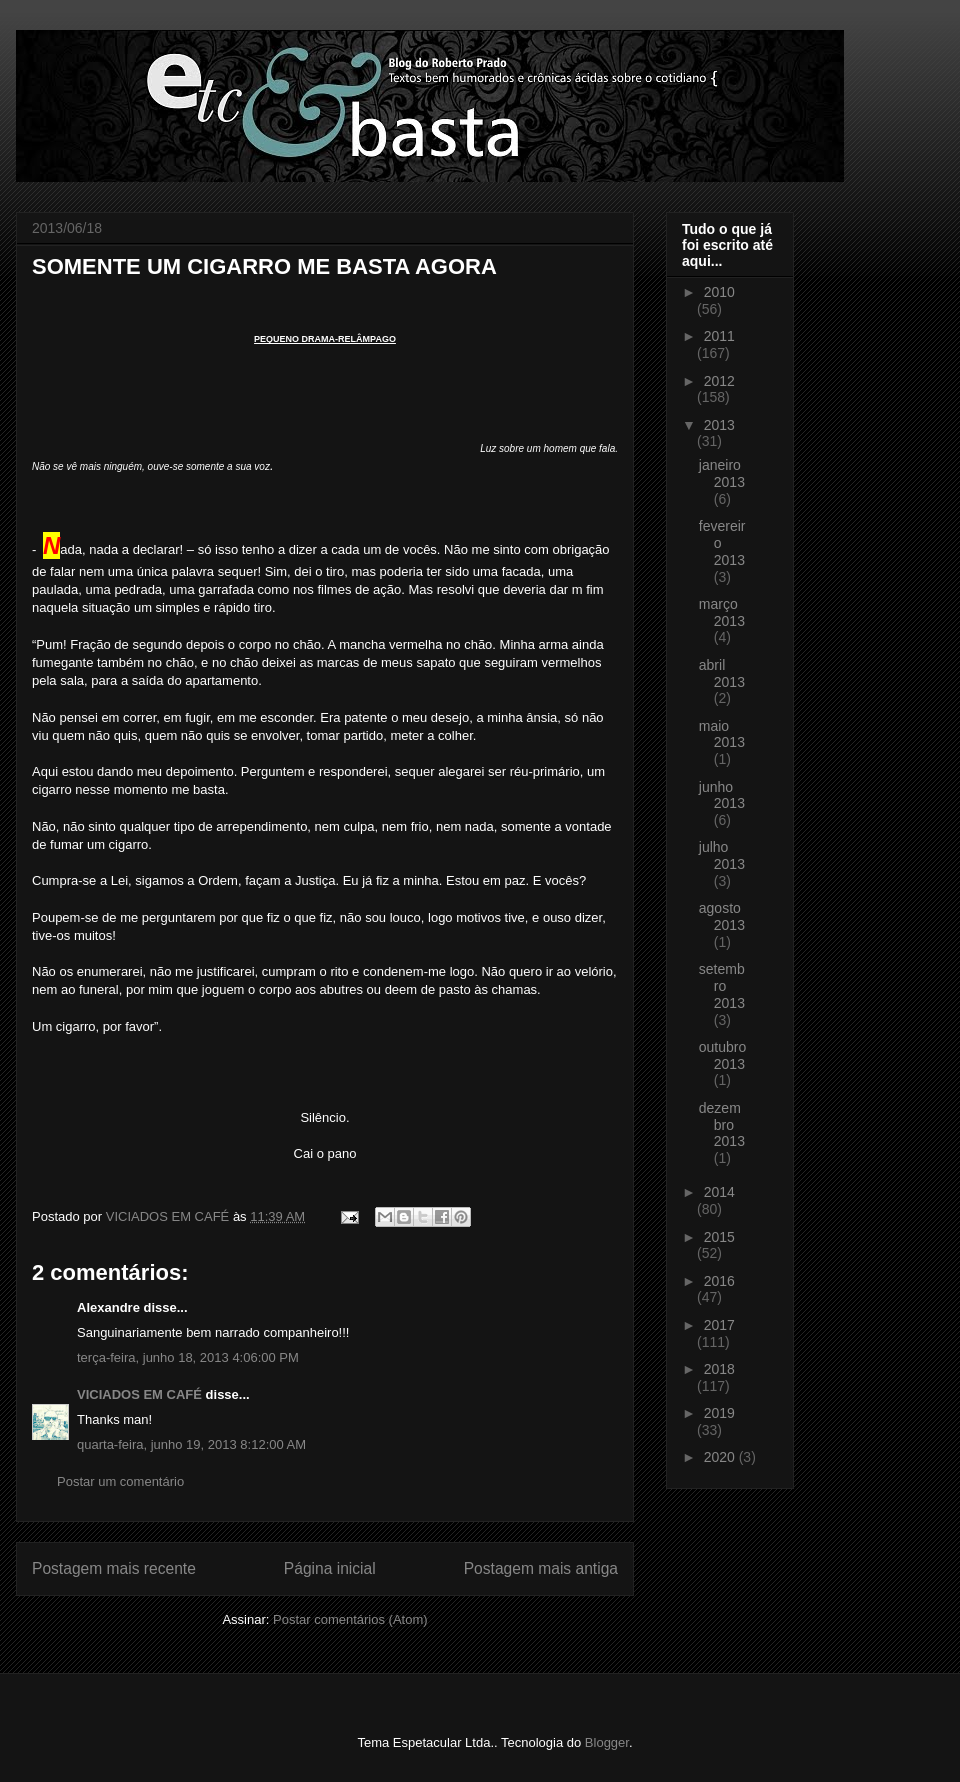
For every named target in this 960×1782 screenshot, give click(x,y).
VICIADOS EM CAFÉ (139, 1394)
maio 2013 (722, 734)
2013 (719, 425)
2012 (719, 381)
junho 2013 (722, 795)
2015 (719, 1237)
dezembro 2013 (722, 1125)
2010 (719, 292)
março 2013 (722, 612)
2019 (719, 1413)
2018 (719, 1369)
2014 (719, 1192)
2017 (719, 1325)
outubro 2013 (722, 1055)
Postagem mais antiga (541, 1568)
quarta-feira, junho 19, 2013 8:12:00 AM (191, 1444)
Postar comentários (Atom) (350, 1619)
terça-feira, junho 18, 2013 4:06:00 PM (188, 1357)
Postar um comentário (120, 1481)
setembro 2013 (722, 986)
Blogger (607, 1742)
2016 (719, 1281)
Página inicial (330, 1568)
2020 (721, 1457)
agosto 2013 (722, 916)
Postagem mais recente (114, 1568)
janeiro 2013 (722, 473)
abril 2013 (722, 673)
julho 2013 (722, 855)
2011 (719, 336)
